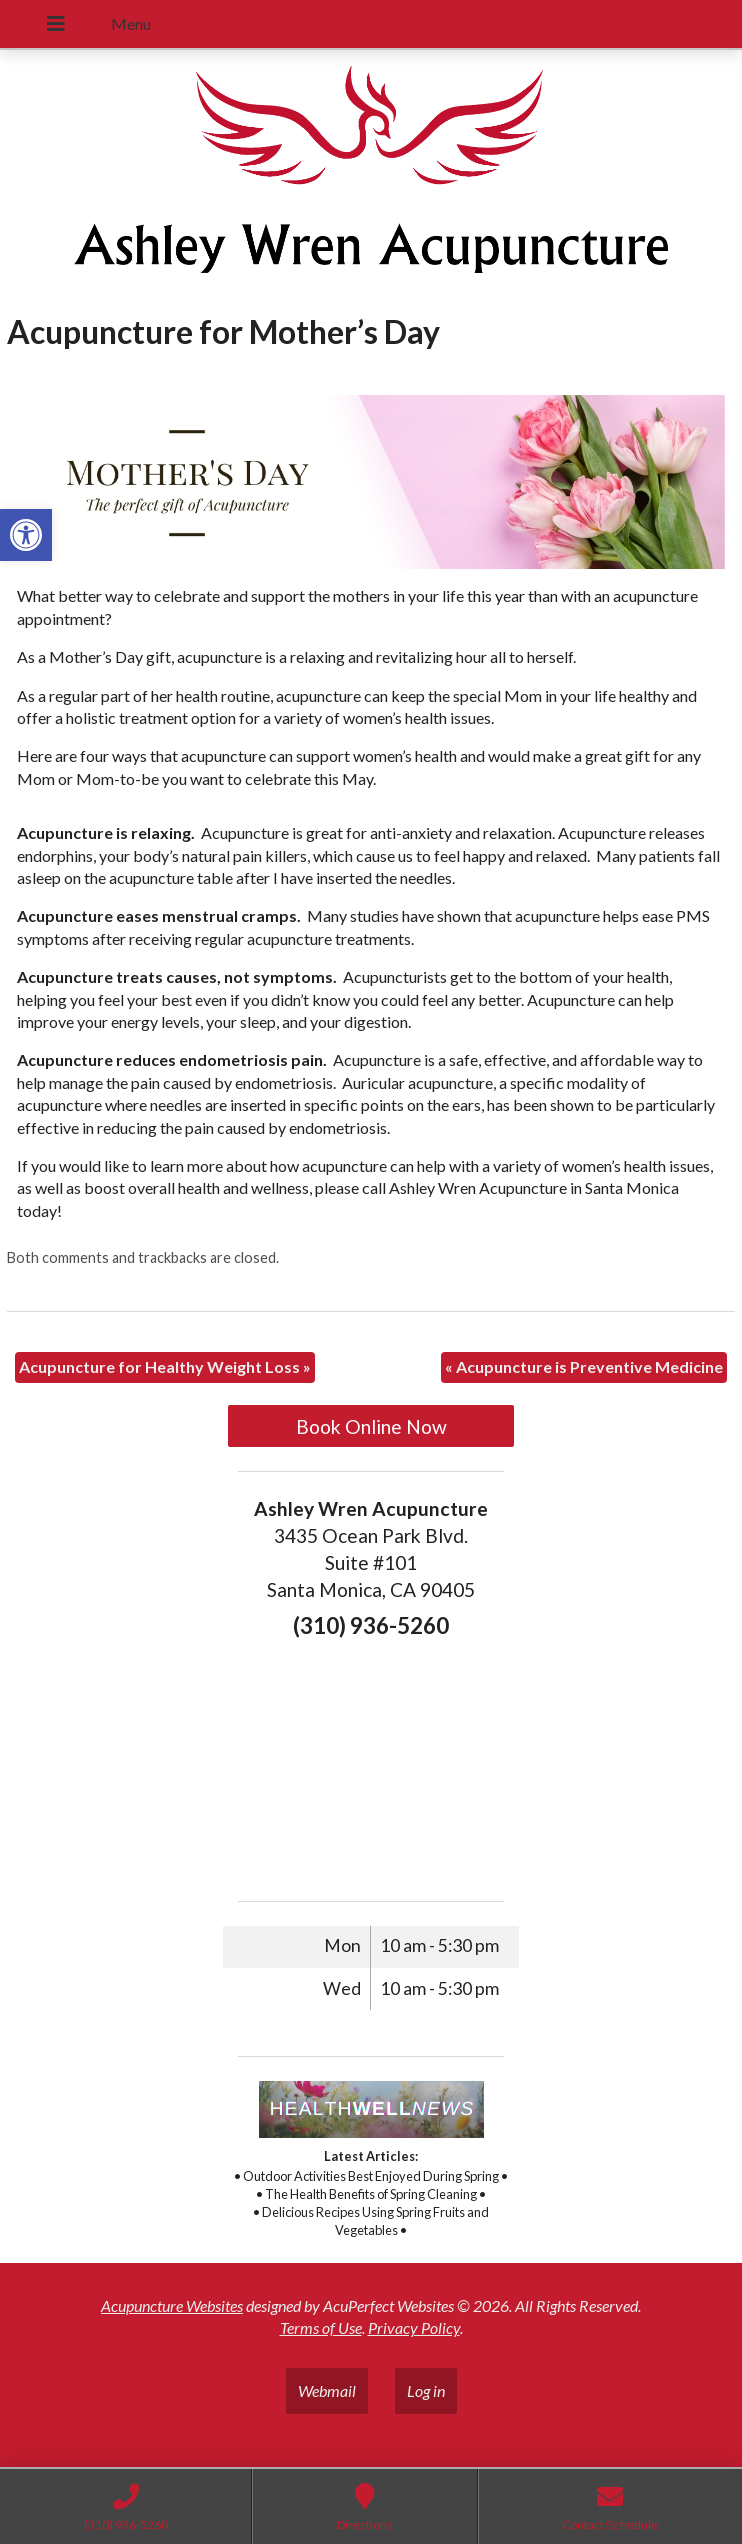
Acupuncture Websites (172, 2305)
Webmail (327, 2390)
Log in (426, 2390)
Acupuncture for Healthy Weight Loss (165, 1366)
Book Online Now (371, 1426)
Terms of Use (321, 2327)
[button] (26, 535)
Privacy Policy (414, 2327)
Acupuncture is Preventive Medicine (584, 1366)
